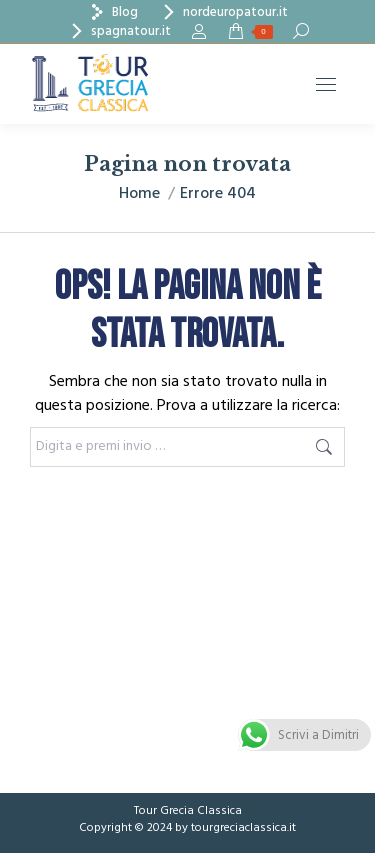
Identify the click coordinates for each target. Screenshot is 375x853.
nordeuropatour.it (223, 12)
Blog (112, 12)
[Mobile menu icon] (326, 84)
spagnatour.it (118, 31)
